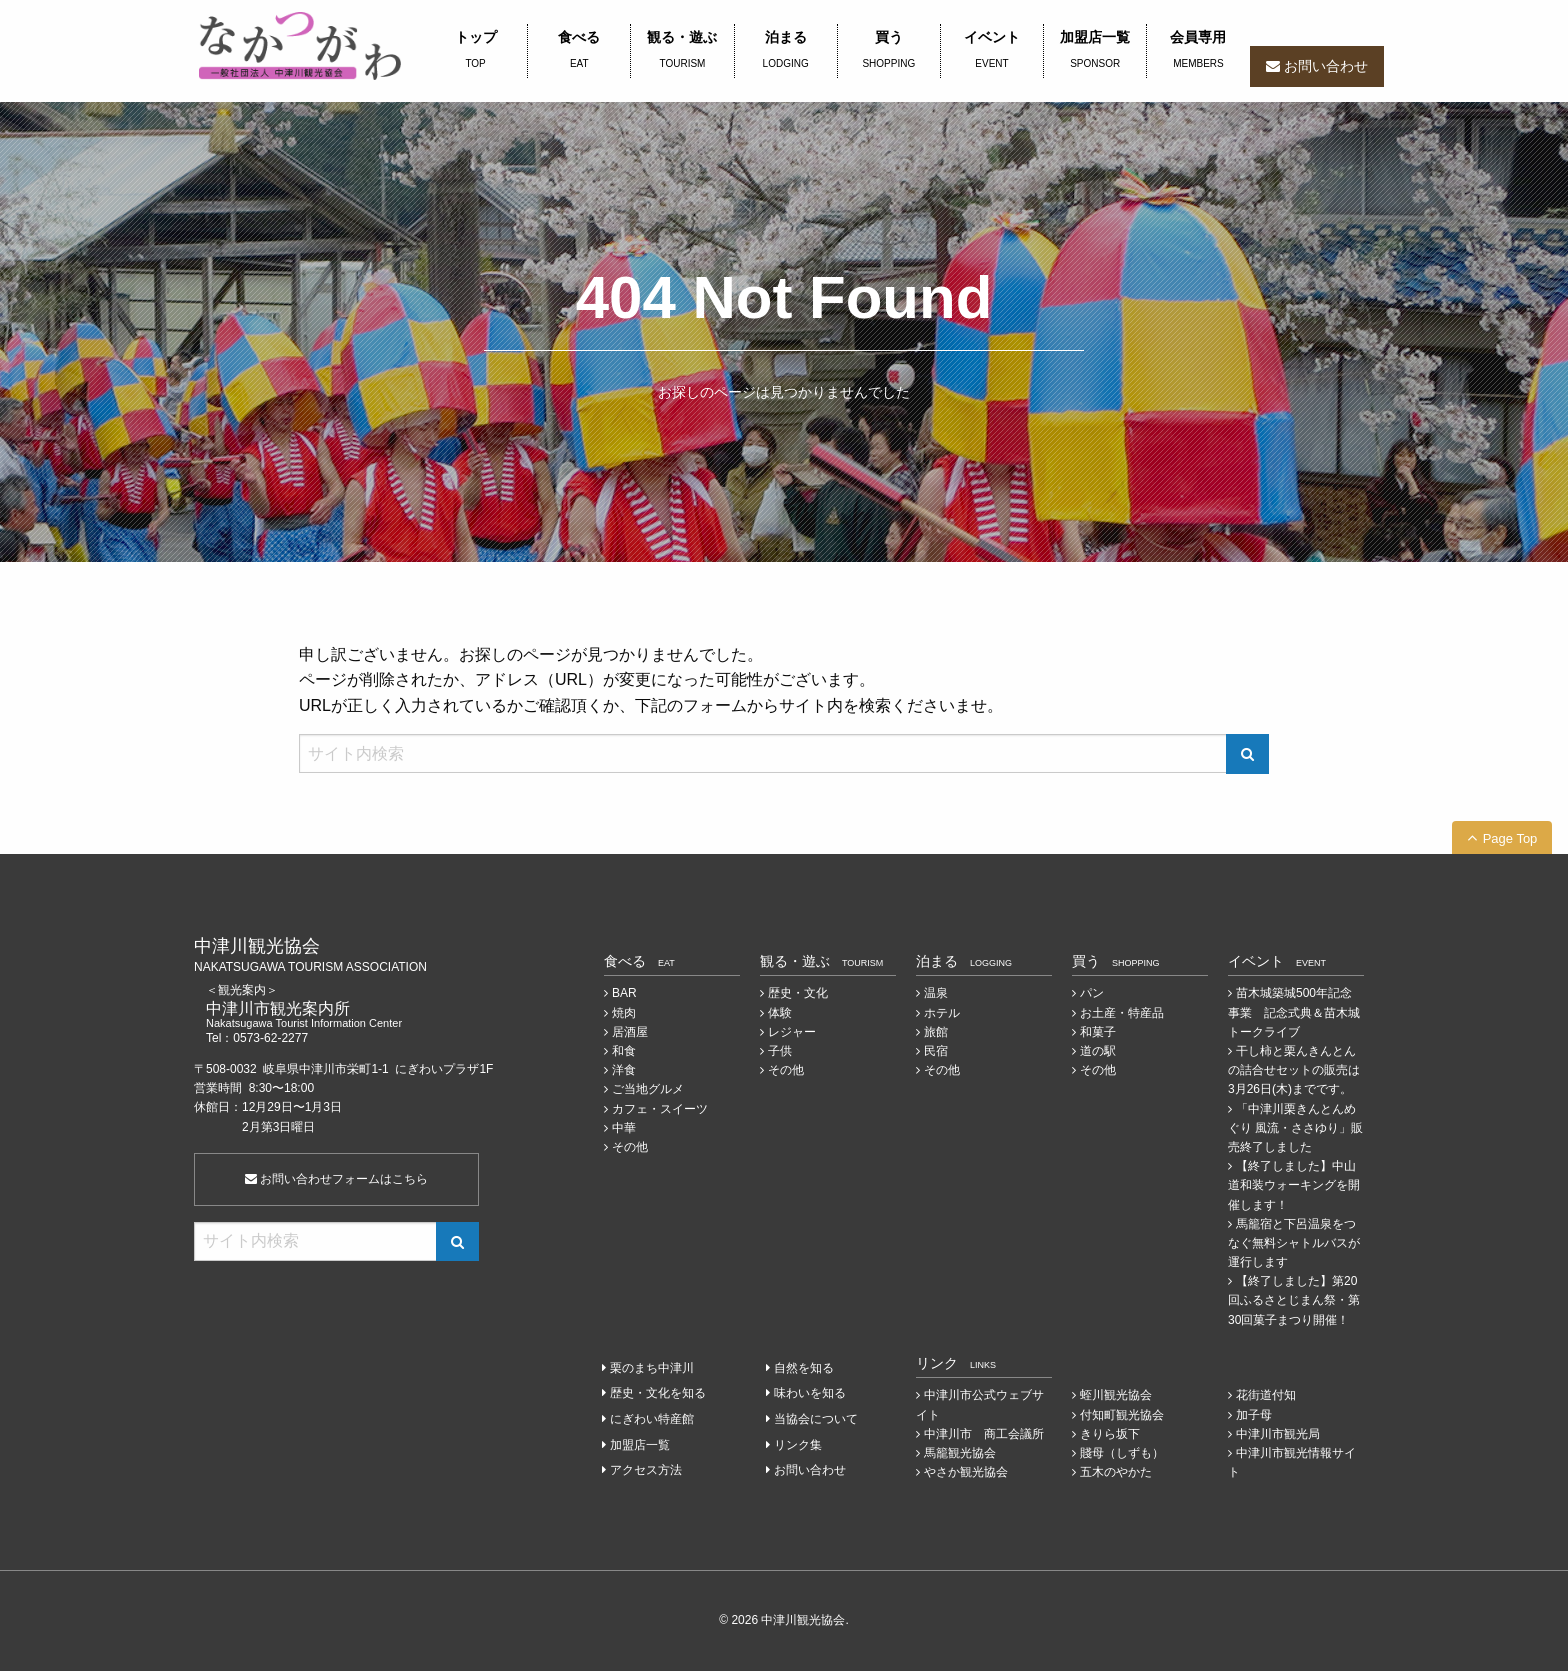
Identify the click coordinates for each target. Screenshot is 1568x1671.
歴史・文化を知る (658, 1393)
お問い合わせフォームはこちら (336, 1179)
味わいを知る (810, 1393)
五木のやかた (1116, 1472)
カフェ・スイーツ (660, 1109)
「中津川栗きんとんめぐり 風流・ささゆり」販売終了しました (1295, 1128)
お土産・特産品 (1122, 1013)
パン (1092, 993)
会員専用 (1198, 51)
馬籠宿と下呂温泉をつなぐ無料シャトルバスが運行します (1294, 1243)
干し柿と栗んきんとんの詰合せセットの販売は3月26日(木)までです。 (1294, 1070)
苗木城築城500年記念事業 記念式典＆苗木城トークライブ (1294, 1012)
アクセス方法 (646, 1470)
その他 (630, 1147)
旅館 (936, 1032)
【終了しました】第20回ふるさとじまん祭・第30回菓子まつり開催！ (1294, 1300)
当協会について (816, 1419)
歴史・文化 (798, 993)
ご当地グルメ (648, 1089)
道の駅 (1098, 1051)
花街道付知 (1266, 1395)
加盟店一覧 (1095, 51)
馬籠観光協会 (960, 1453)
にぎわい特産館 (652, 1419)
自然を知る (804, 1368)
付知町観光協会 (1122, 1415)
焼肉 (624, 1013)
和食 (624, 1051)
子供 (780, 1051)
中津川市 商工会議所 (984, 1434)
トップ (475, 51)
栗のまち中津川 (652, 1368)
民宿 (936, 1051)
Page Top (1510, 838)
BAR (624, 993)
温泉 (936, 993)
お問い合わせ (1326, 66)
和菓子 (1098, 1032)
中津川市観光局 (1278, 1434)
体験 (780, 1013)
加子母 (1254, 1415)
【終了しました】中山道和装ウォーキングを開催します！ (1294, 1185)
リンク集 (798, 1445)
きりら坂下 (1110, 1434)
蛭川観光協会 (1116, 1395)
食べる (579, 51)
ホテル (942, 1013)
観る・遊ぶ (682, 51)
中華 (624, 1128)
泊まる (786, 51)
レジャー (792, 1032)
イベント (992, 51)
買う (889, 51)
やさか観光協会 (966, 1472)
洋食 (624, 1070)
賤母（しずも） (1122, 1453)
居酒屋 (630, 1032)
